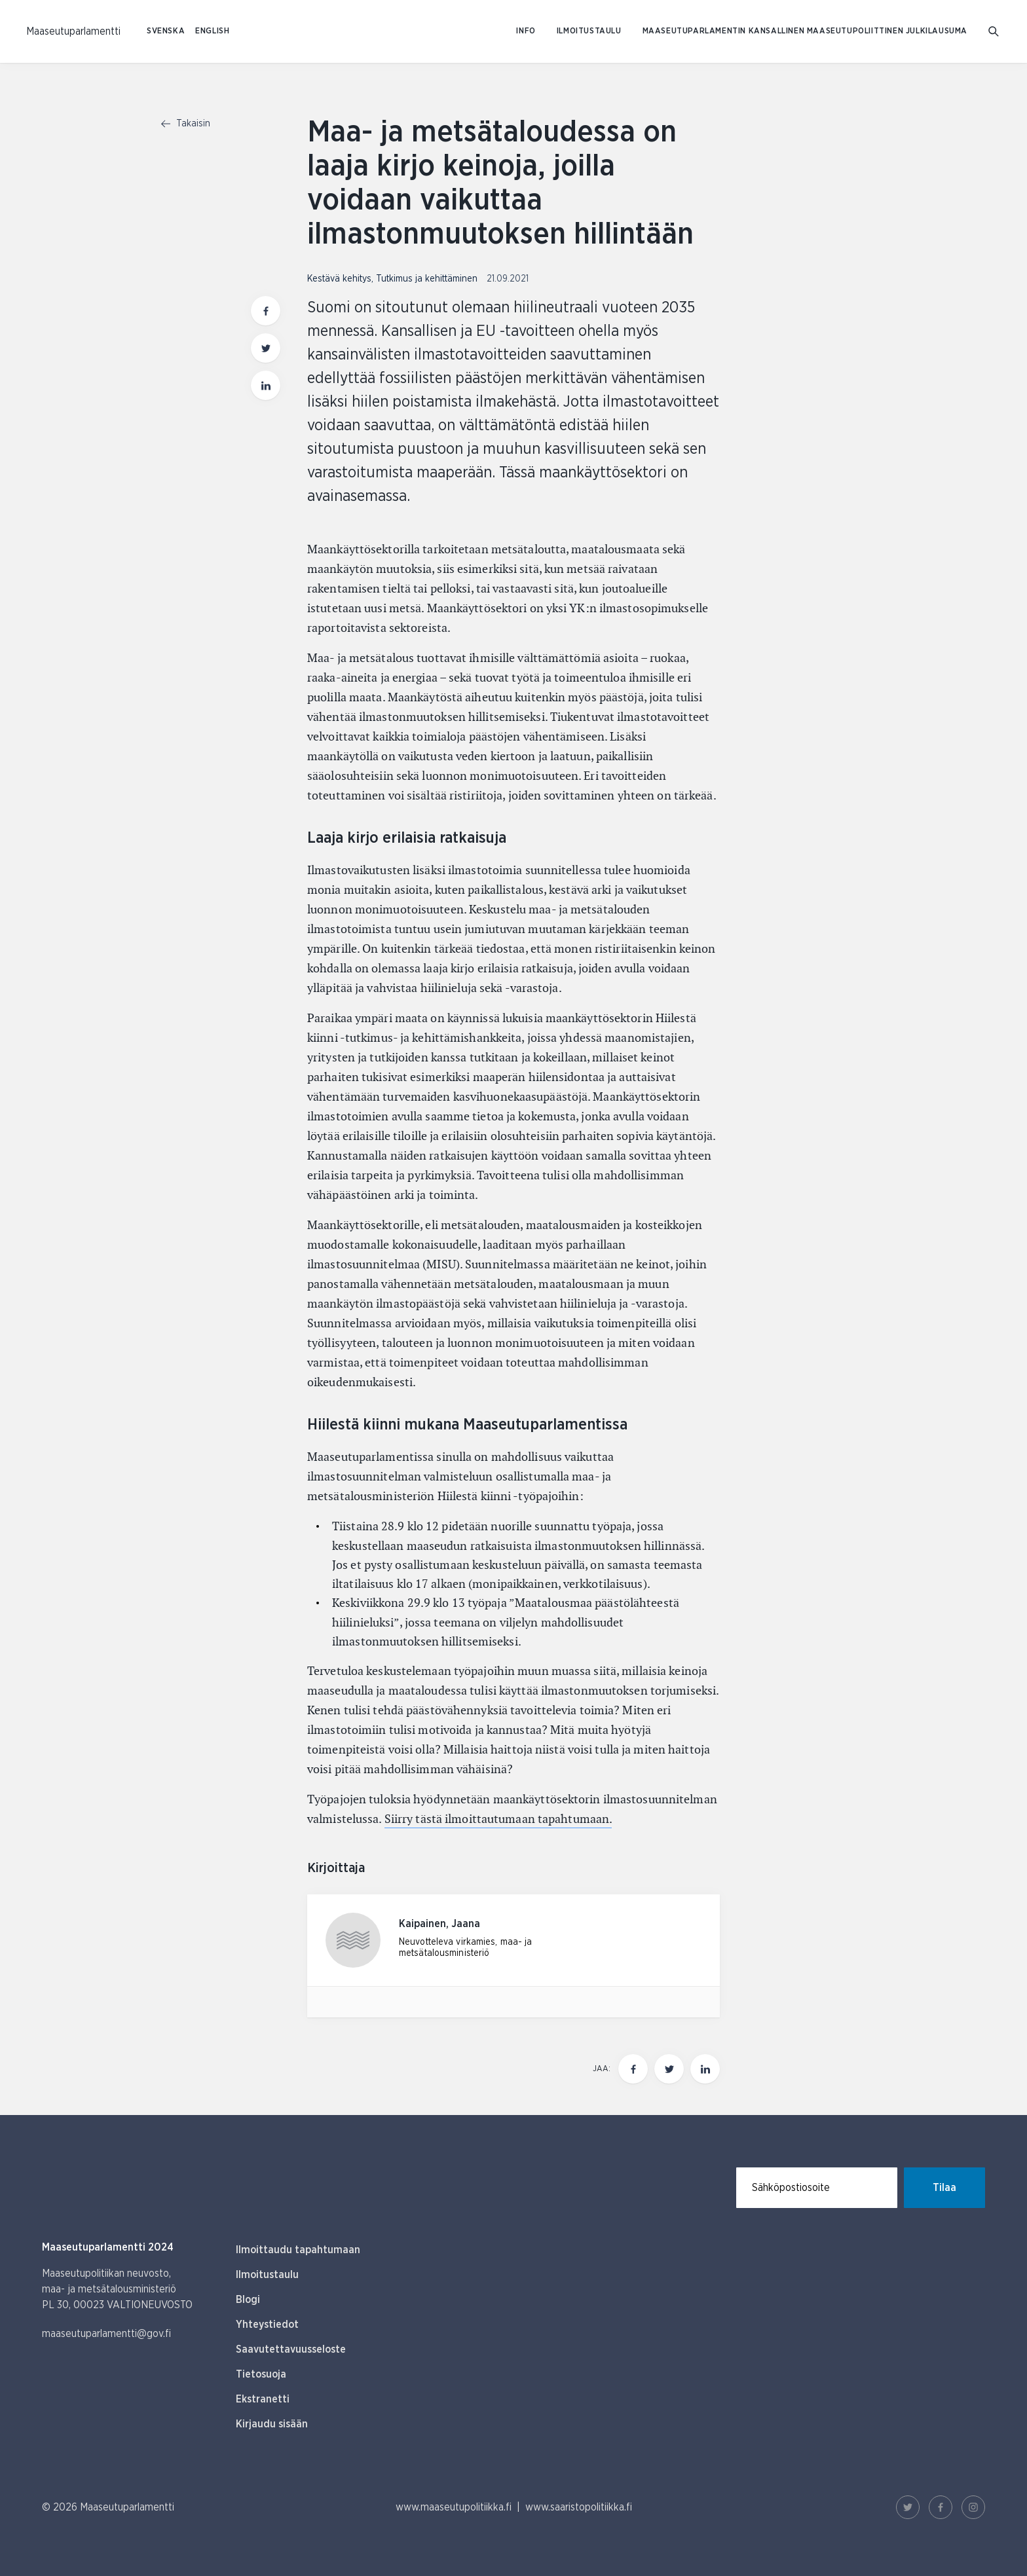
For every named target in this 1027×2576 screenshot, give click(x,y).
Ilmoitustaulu (589, 31)
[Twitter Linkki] (908, 2507)
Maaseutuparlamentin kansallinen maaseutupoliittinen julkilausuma (805, 31)
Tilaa (944, 2187)
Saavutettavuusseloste (291, 2349)
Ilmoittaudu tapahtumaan (298, 2250)
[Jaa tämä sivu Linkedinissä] (705, 2069)
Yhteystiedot (267, 2324)
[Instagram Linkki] (973, 2507)
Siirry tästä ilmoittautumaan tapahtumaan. (498, 1818)
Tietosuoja (261, 2374)
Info (525, 31)
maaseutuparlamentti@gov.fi (106, 2333)
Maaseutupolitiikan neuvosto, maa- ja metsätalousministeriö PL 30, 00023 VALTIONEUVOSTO (117, 2289)
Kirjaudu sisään (272, 2424)
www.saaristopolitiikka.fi (578, 2507)
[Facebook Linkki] (940, 2507)
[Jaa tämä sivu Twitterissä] (669, 2069)
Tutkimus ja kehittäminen (426, 279)
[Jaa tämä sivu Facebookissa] (633, 2069)
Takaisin (185, 123)
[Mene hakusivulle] (994, 32)
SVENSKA (166, 31)
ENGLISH (212, 31)
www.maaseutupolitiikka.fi (454, 2507)
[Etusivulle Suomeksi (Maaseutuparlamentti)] (73, 31)
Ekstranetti (262, 2399)
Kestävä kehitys (339, 279)
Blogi (248, 2299)
